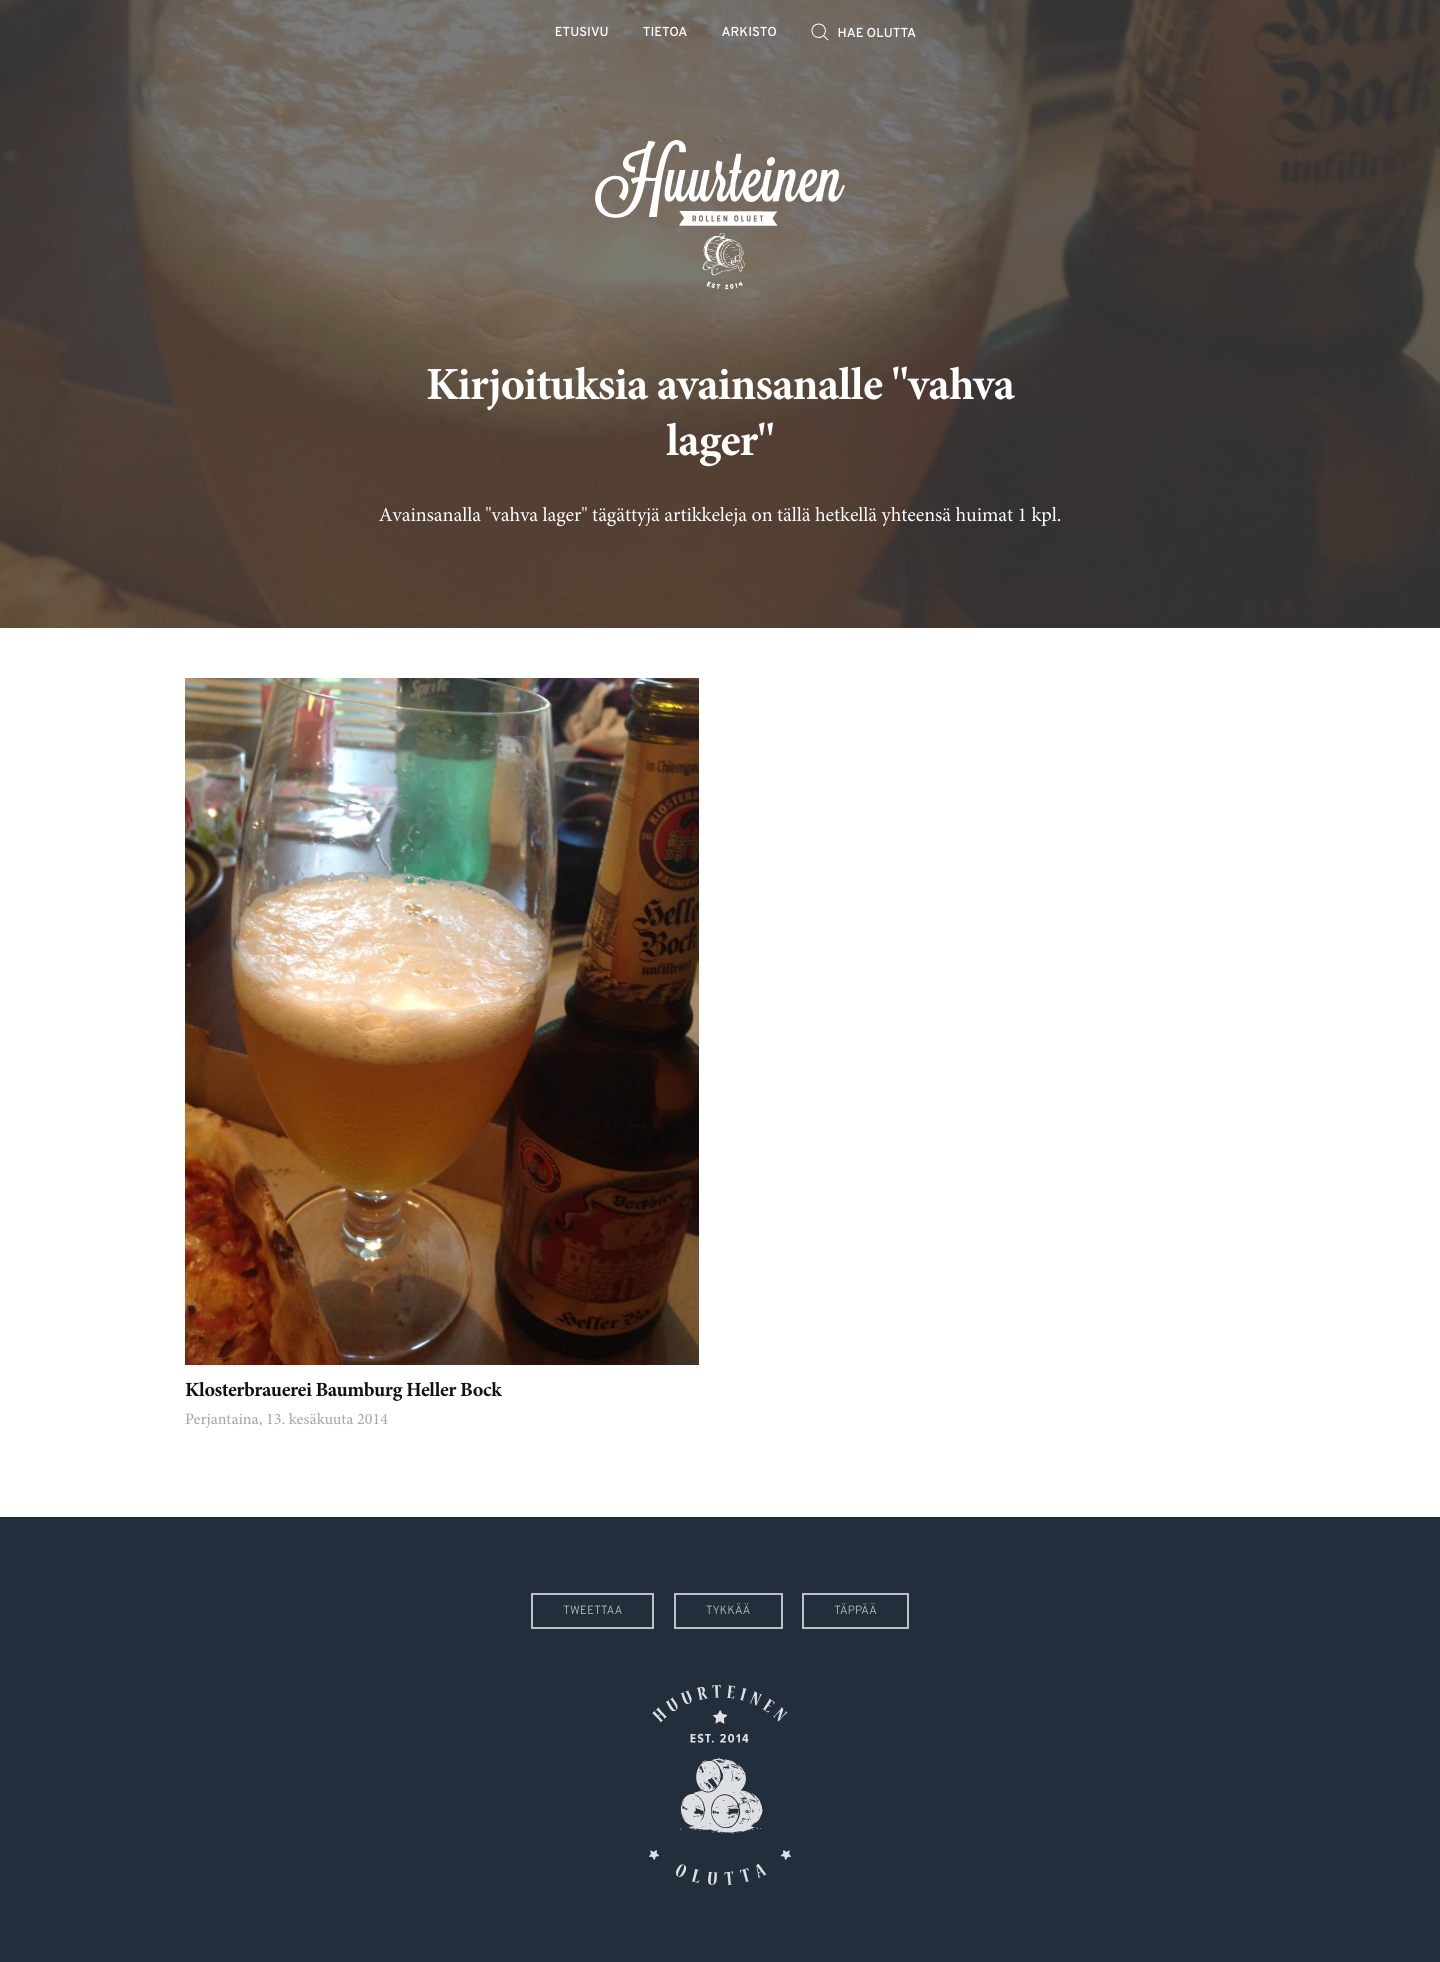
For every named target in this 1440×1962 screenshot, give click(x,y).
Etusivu (582, 33)
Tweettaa (592, 1611)
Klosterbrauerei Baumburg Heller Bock (343, 1391)
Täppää (855, 1611)
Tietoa (665, 33)
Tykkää (728, 1611)
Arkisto (749, 33)
